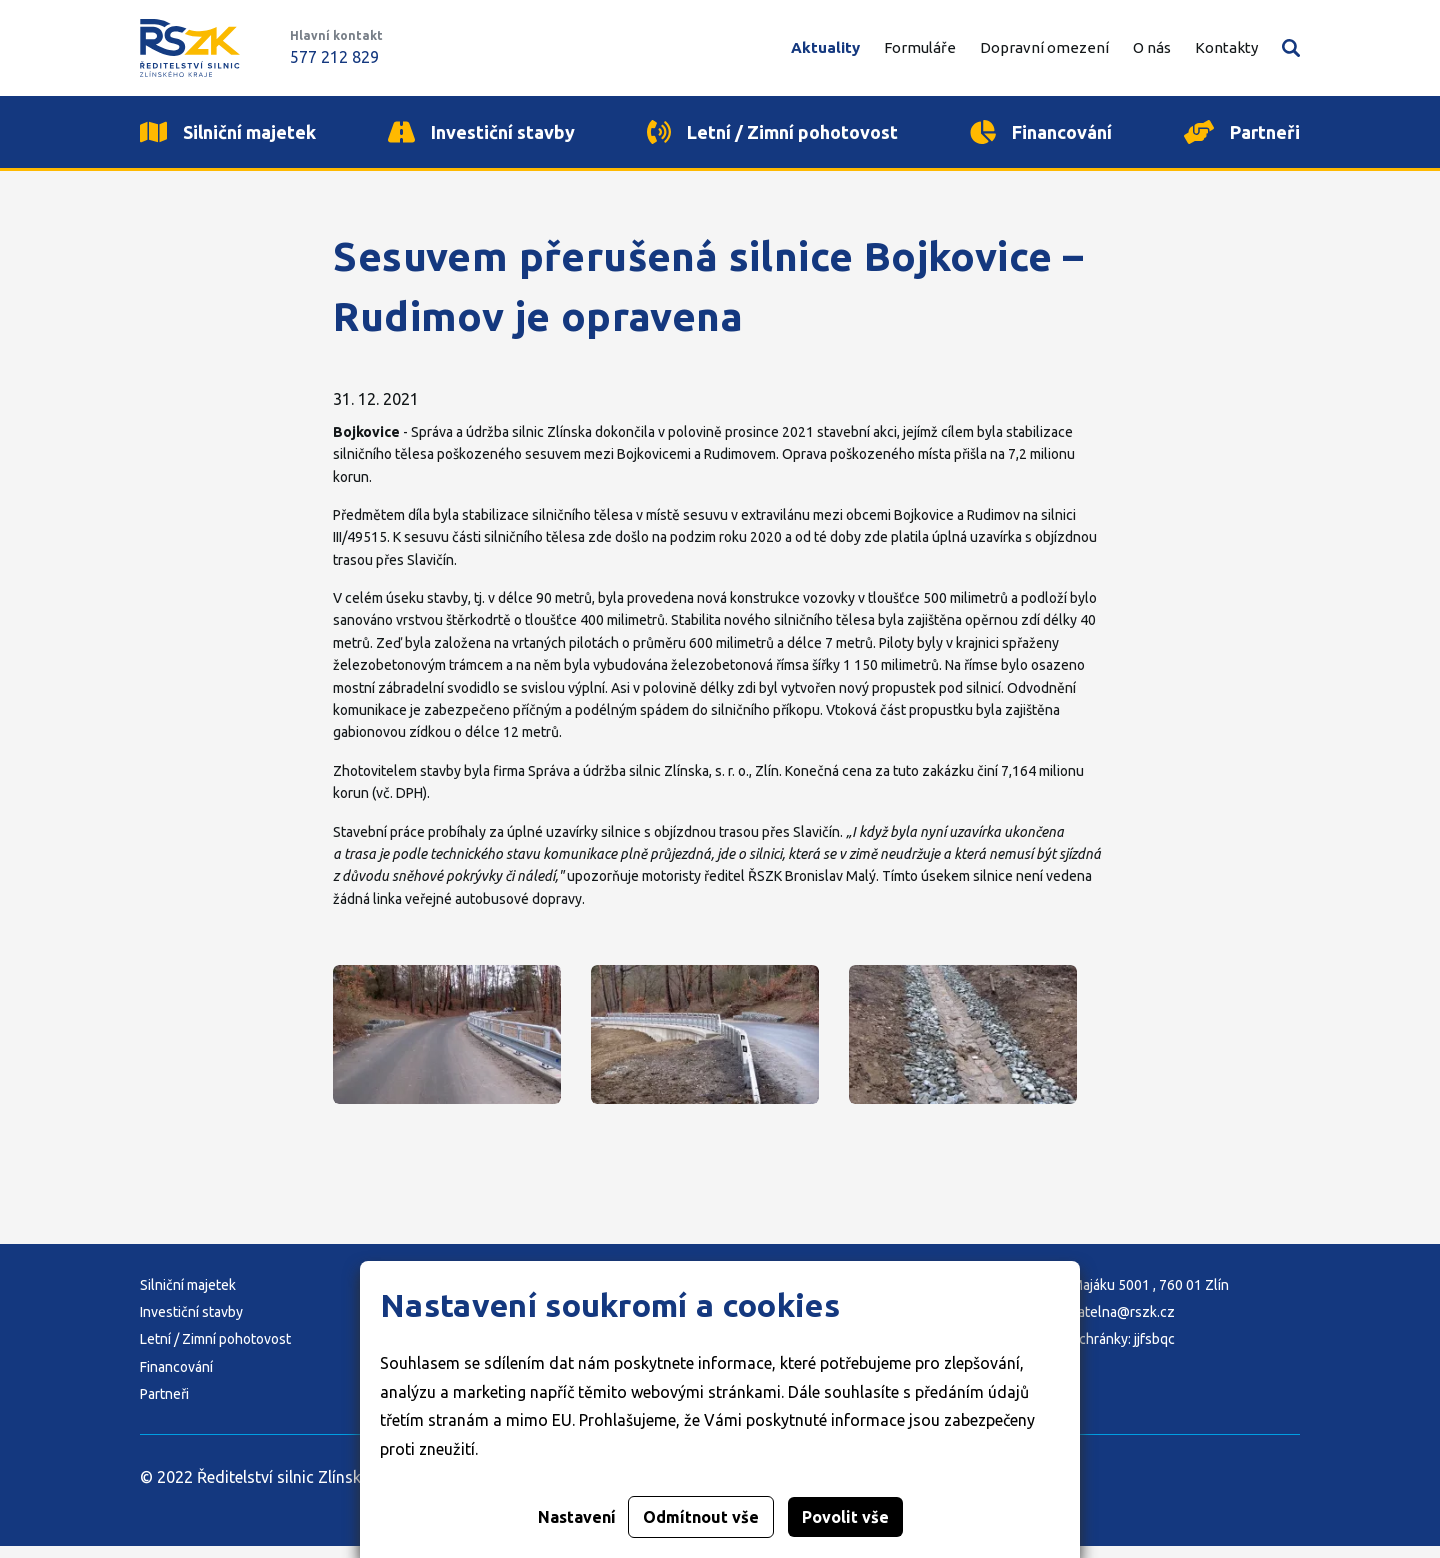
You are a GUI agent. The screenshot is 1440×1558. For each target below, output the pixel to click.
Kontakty (1226, 47)
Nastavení (577, 1517)
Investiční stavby (191, 1323)
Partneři (164, 1405)
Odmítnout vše (701, 1517)
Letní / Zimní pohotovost (215, 1351)
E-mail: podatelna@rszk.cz (1092, 1323)
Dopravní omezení (1044, 47)
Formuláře (920, 47)
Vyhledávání (1291, 48)
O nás (1152, 47)
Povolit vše (845, 1517)
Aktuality (825, 47)
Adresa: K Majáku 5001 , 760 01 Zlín (1119, 1296)
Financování (176, 1378)
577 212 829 (334, 57)
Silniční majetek (188, 1296)
